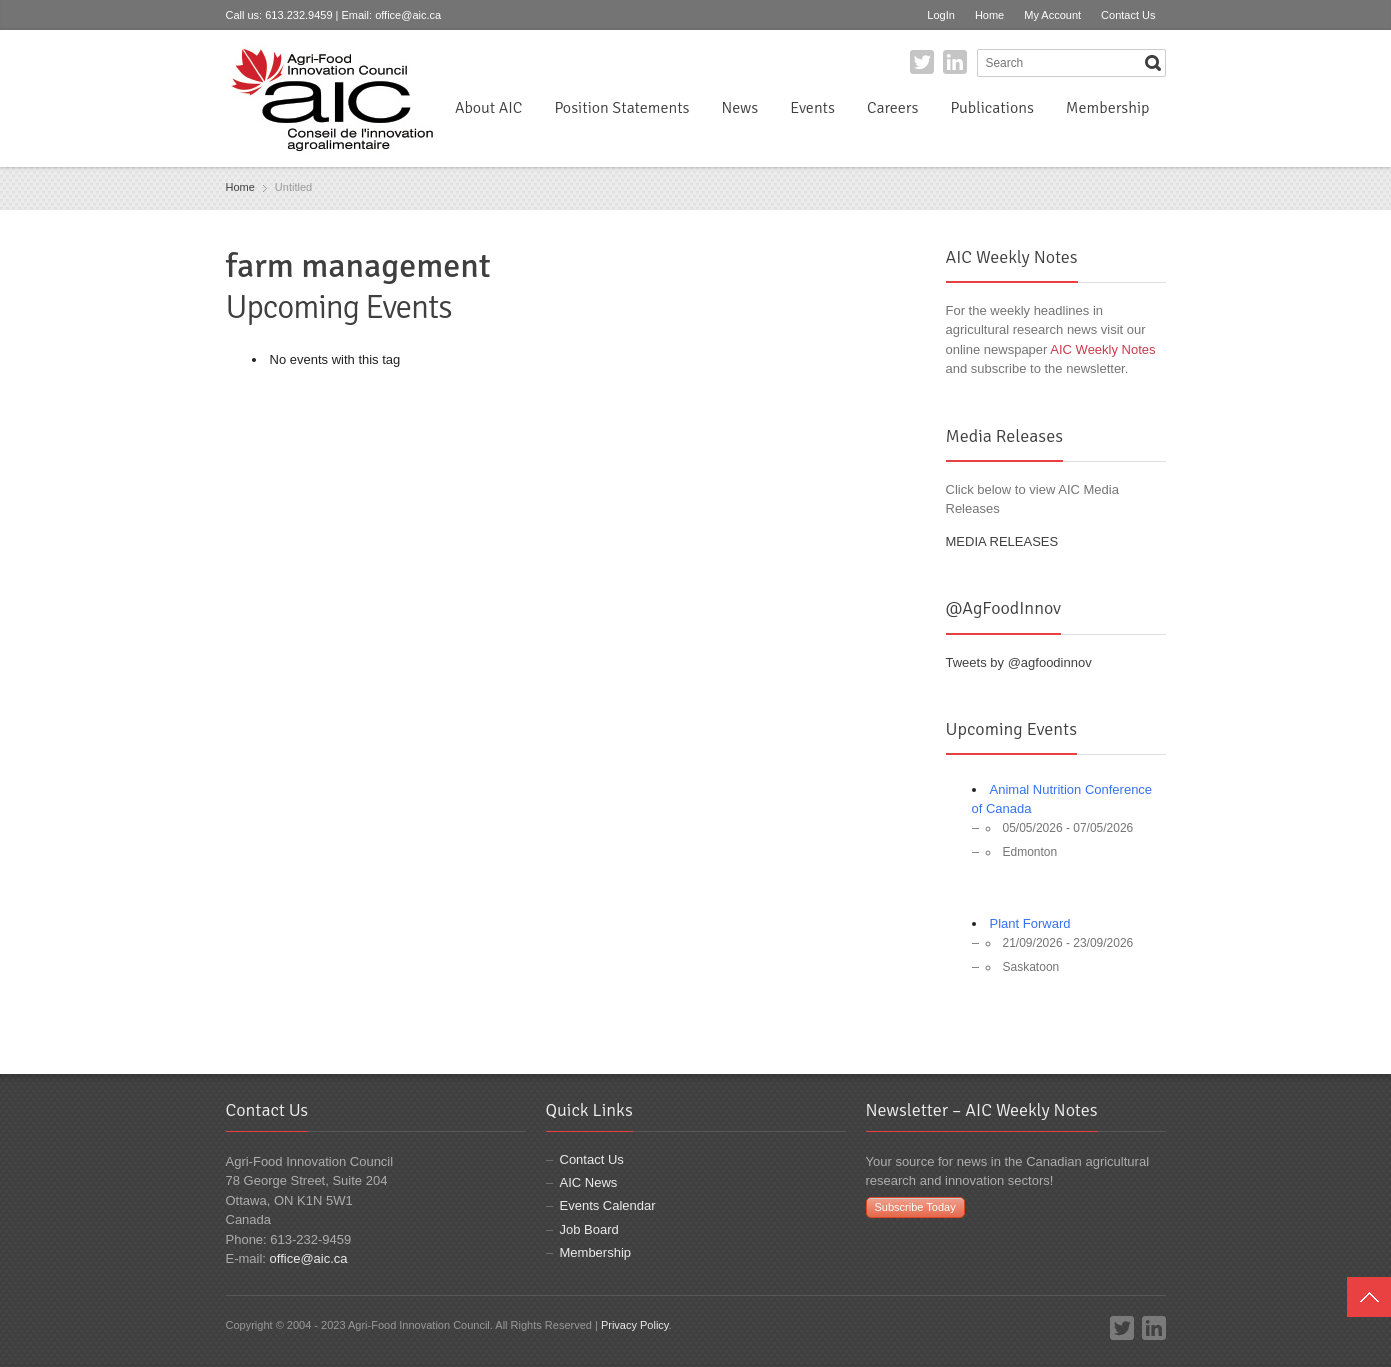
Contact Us (1128, 15)
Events (812, 108)
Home (989, 15)
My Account (1052, 15)
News (740, 108)
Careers (892, 108)
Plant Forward (1030, 923)
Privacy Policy (635, 1325)
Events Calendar (608, 1205)
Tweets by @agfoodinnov (1019, 662)
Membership (1108, 108)
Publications (991, 108)
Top (1369, 1297)
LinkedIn (955, 62)
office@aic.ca (408, 15)
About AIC (489, 108)
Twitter (922, 62)
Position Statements (621, 108)
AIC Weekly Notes (1102, 349)
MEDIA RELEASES (1002, 541)
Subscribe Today (915, 1207)
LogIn (941, 15)
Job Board (589, 1229)
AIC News (589, 1182)
